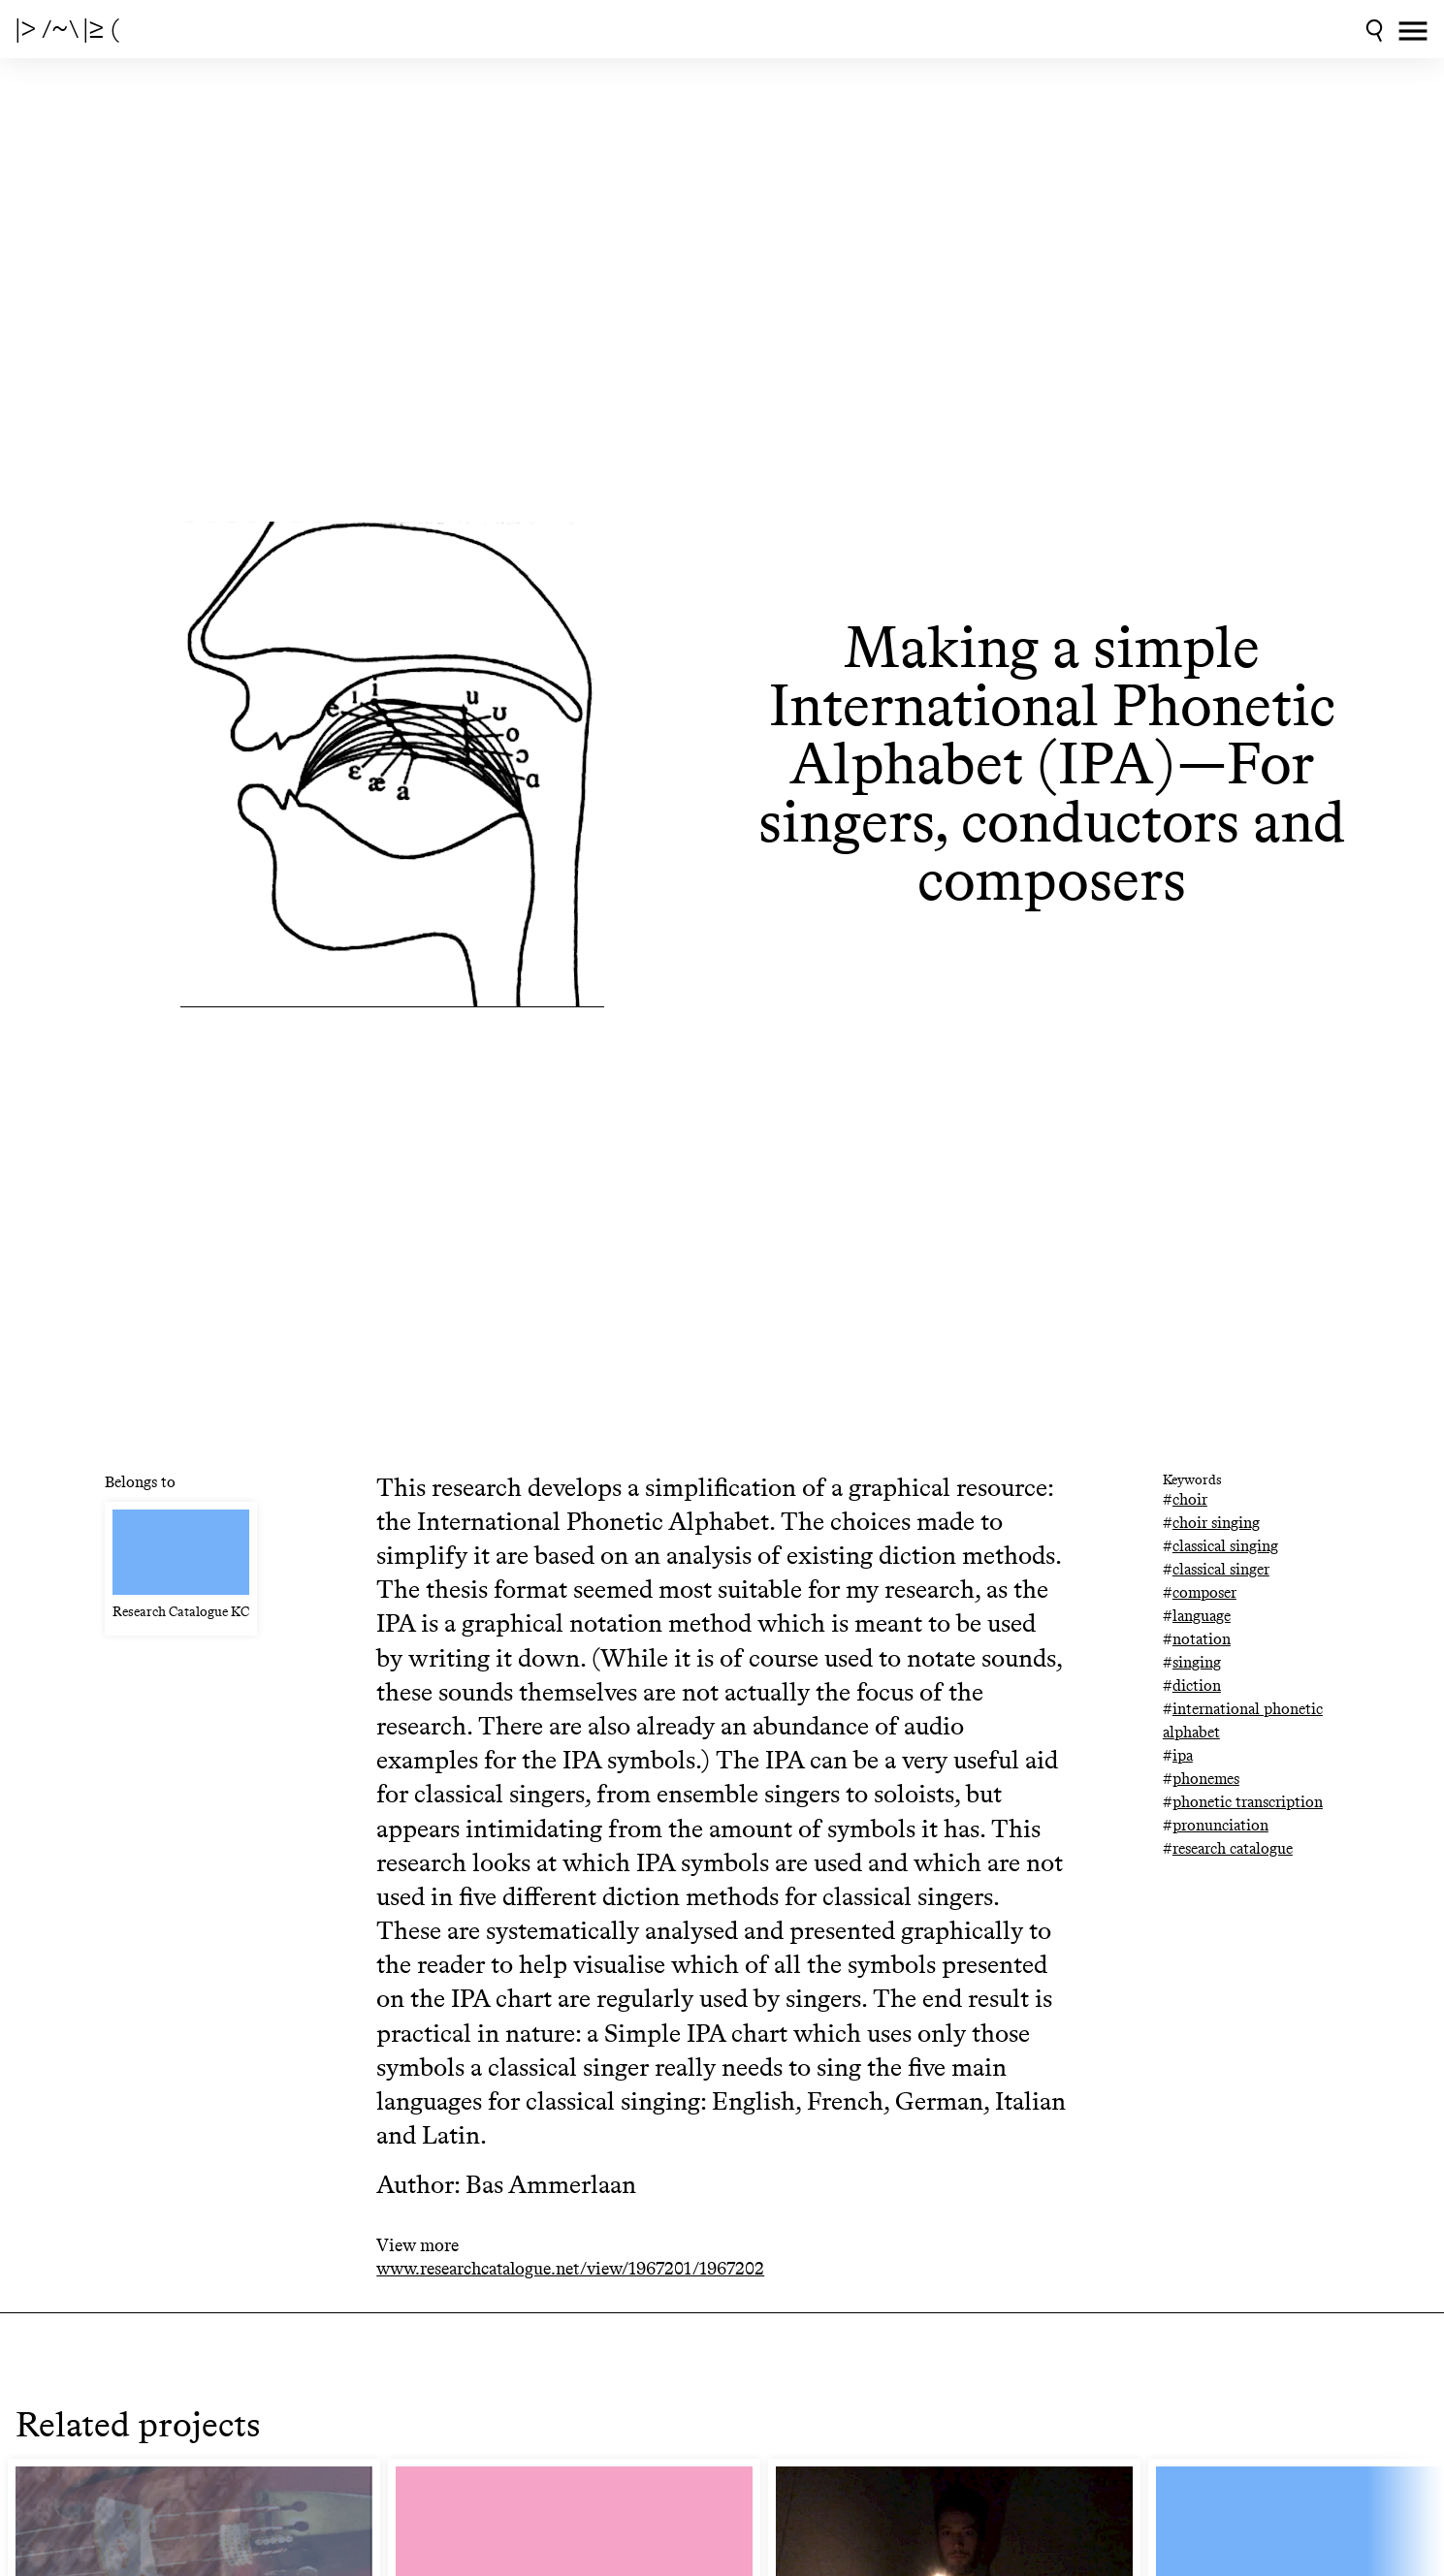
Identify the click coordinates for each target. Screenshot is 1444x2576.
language (1201, 1616)
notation (1201, 1639)
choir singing (1216, 1522)
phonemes (1205, 1778)
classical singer (1220, 1569)
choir (1189, 1499)
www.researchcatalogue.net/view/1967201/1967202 (570, 2269)
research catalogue (1232, 1848)
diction (1196, 1685)
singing (1196, 1662)
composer (1204, 1592)
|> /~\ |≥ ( (67, 29)
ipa (1182, 1755)
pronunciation (1220, 1825)
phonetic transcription (1247, 1802)
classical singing (1225, 1546)
